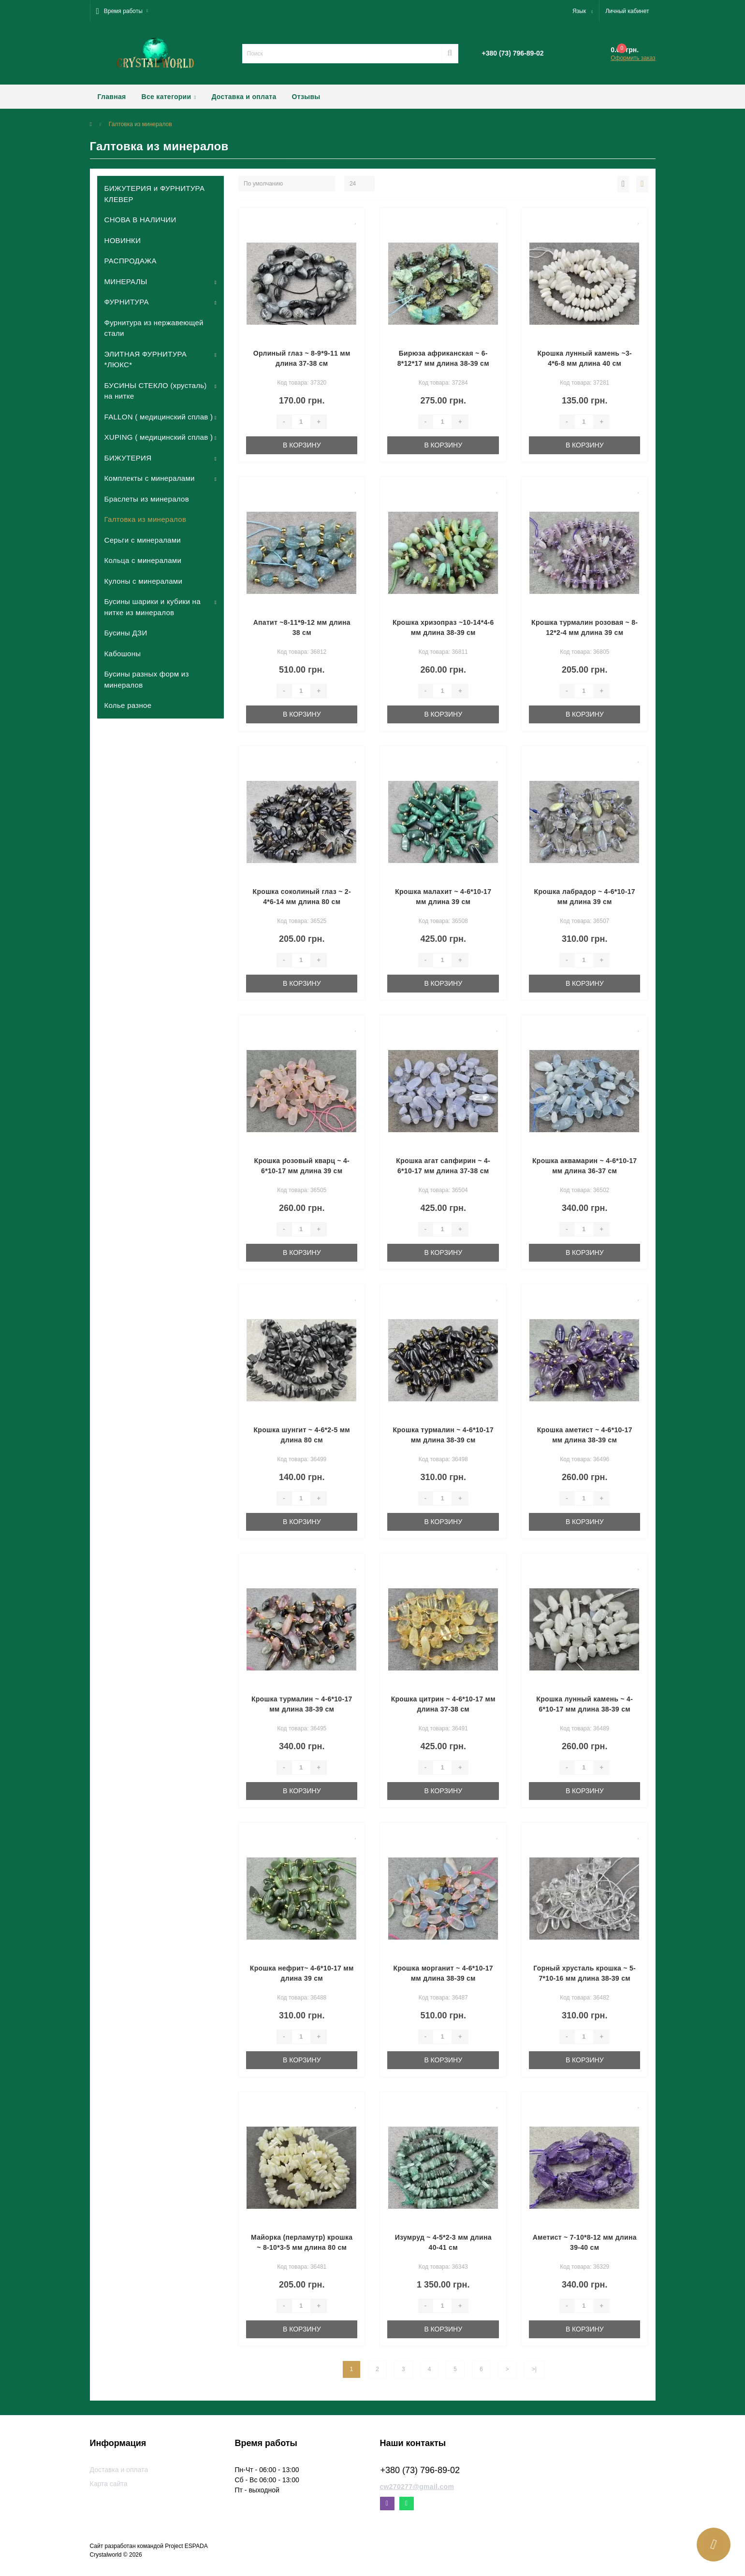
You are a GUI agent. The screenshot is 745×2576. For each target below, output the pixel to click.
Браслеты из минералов (146, 499)
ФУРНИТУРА (126, 302)
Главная (112, 97)
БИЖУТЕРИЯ (128, 458)
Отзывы (306, 97)
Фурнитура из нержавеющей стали (154, 328)
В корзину (302, 445)
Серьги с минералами (142, 540)
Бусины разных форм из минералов (146, 679)
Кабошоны (122, 653)
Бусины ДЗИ (125, 633)
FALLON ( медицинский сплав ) (158, 417)
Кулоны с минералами (143, 581)
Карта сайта (109, 2484)
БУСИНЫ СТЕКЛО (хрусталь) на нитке (155, 391)
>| (534, 2369)
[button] (122, 11)
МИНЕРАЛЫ (125, 281)
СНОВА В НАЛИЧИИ (140, 220)
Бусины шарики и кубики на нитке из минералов (152, 607)
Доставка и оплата (243, 97)
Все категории (169, 97)
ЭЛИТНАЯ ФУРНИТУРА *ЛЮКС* (145, 359)
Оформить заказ (633, 58)
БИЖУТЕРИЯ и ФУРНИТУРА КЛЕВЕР (154, 193)
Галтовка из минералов (145, 519)
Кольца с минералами (143, 560)
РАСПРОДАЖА (130, 261)
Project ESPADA (186, 2546)
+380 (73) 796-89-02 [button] (420, 2470)
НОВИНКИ (122, 240)
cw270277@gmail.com (417, 2486)
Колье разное (128, 705)
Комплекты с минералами (149, 478)
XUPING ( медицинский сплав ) (158, 437)
